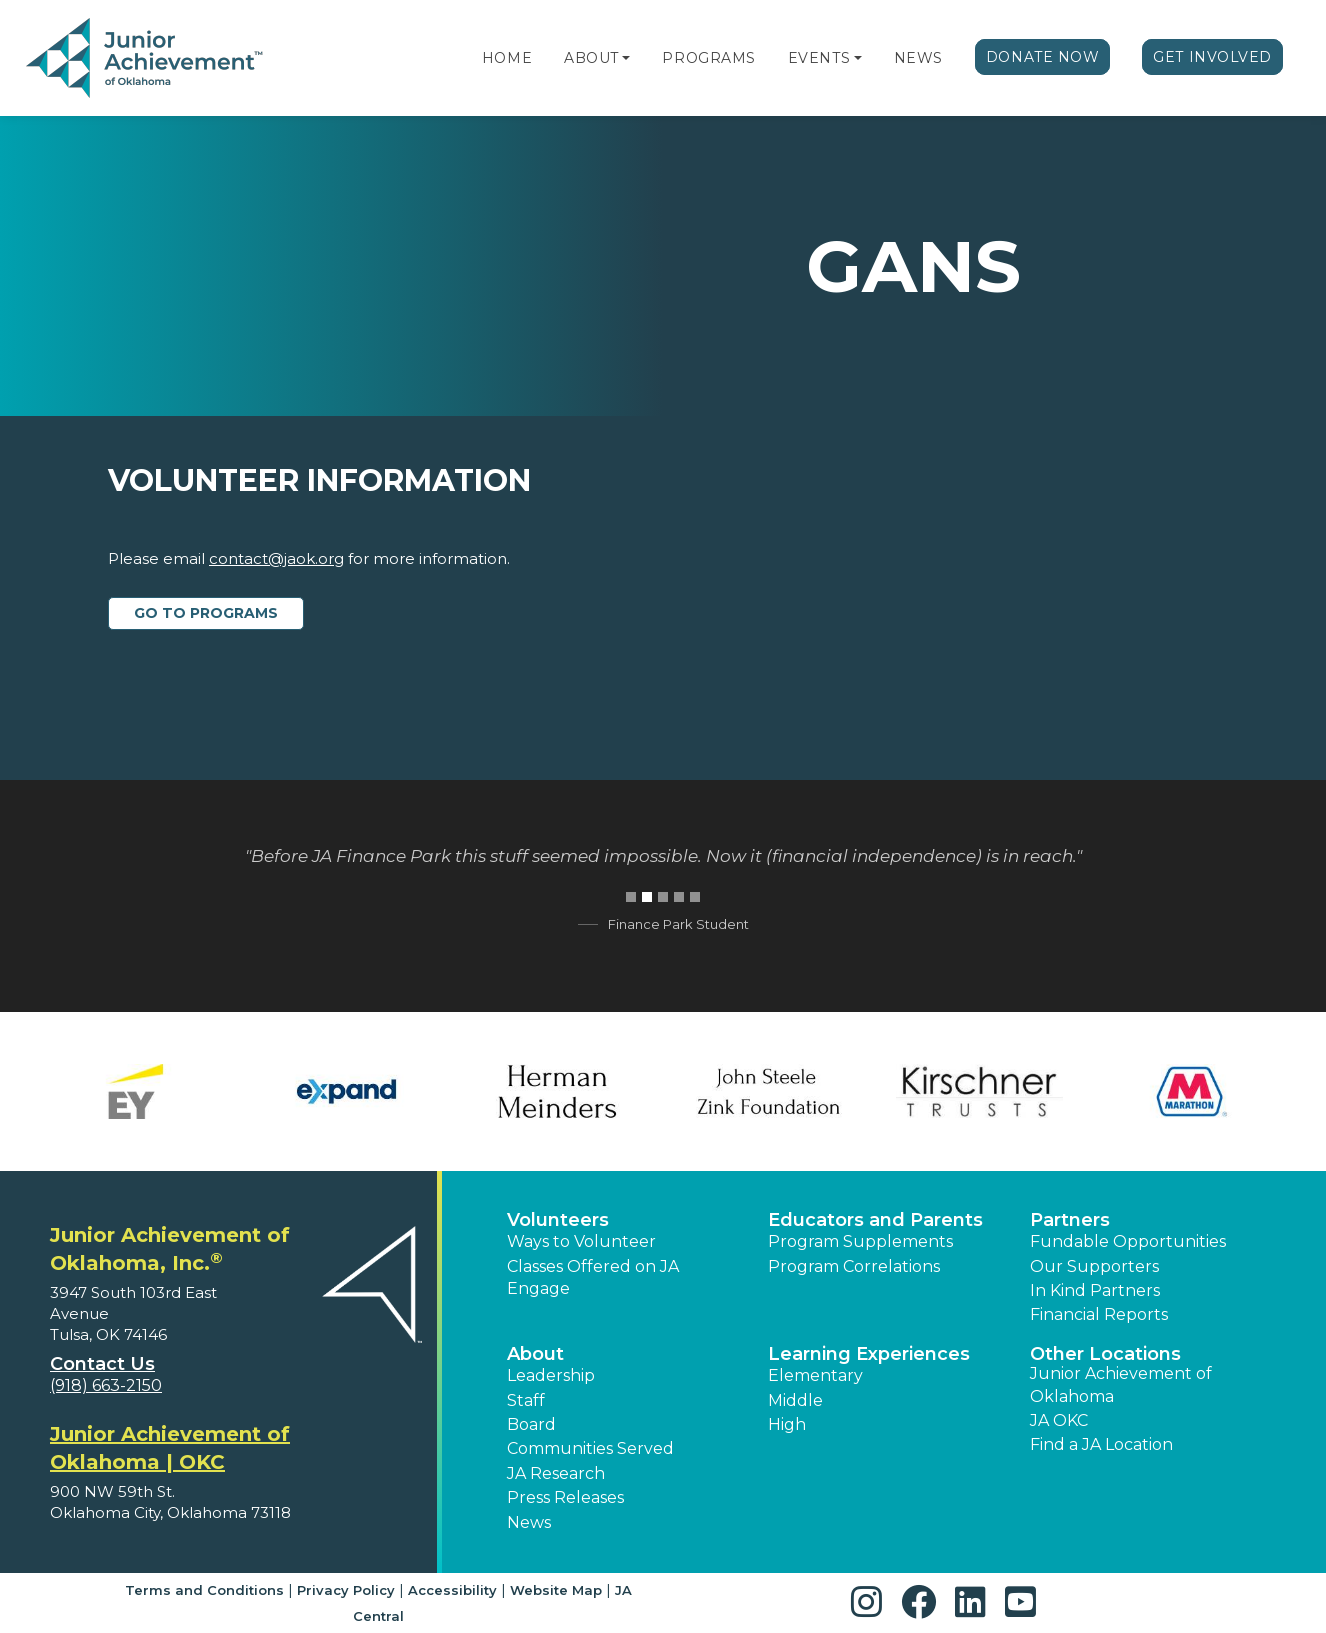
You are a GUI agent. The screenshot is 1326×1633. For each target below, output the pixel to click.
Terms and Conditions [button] (204, 1590)
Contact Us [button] (102, 1364)
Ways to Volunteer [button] (581, 1241)
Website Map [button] (556, 1590)
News (918, 58)
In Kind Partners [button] (1095, 1290)
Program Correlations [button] (854, 1266)
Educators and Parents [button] (875, 1220)
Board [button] (531, 1424)
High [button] (787, 1424)
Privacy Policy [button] (346, 1590)
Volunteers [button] (558, 1220)
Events (819, 58)
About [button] (535, 1354)
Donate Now (1043, 57)
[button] (626, 58)
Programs (708, 58)
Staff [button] (526, 1400)
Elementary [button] (815, 1375)
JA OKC (1059, 1420)
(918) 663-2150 (106, 1385)
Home (507, 58)
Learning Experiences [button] (869, 1354)
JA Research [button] (556, 1473)
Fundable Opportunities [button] (1128, 1241)
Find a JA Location (1101, 1444)
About (591, 58)
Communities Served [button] (590, 1448)
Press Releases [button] (565, 1497)
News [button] (529, 1522)
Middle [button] (795, 1400)
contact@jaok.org (276, 558)
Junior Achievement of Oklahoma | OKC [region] (170, 1448)
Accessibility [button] (452, 1590)
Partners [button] (1070, 1220)
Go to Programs (206, 613)
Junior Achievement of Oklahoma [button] (1121, 1384)
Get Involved (1212, 57)
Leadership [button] (551, 1375)
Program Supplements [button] (860, 1241)
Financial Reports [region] (1099, 1314)
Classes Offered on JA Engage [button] (593, 1277)
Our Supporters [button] (1094, 1266)
